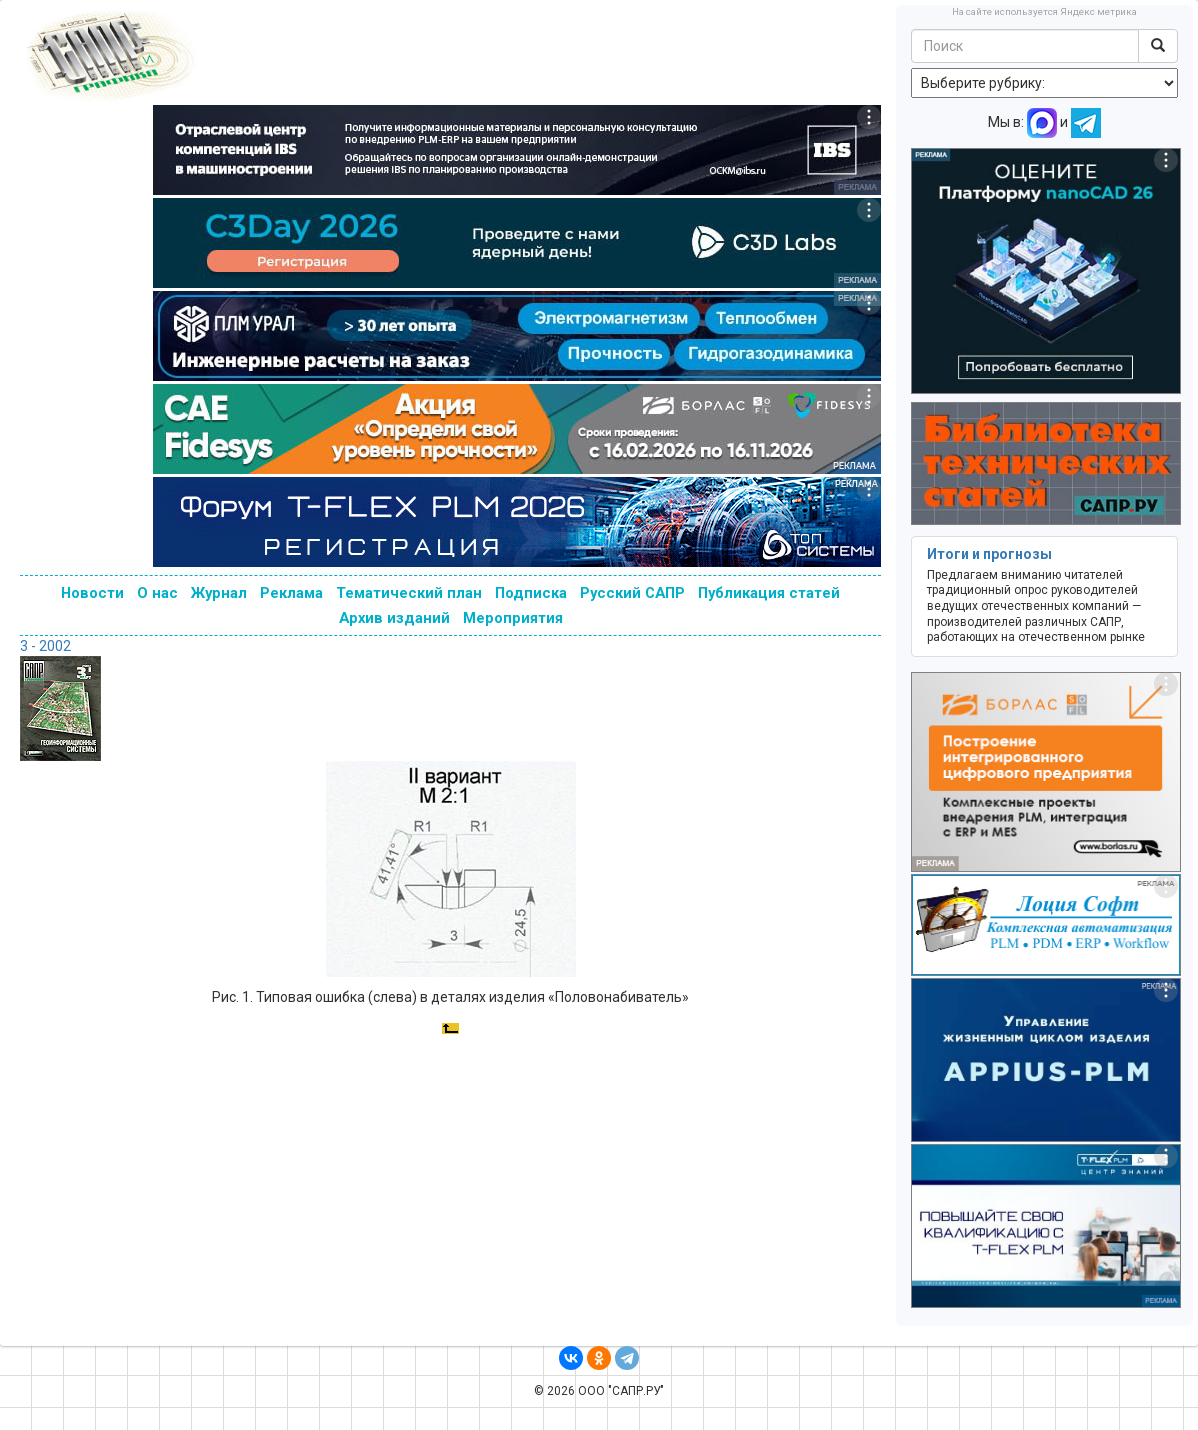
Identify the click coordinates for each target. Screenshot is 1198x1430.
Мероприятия (513, 618)
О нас (157, 593)
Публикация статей (769, 593)
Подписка (531, 593)
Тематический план (409, 593)
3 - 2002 (45, 646)
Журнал (219, 593)
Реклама (291, 593)
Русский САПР (632, 593)
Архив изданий (394, 618)
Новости (92, 593)
